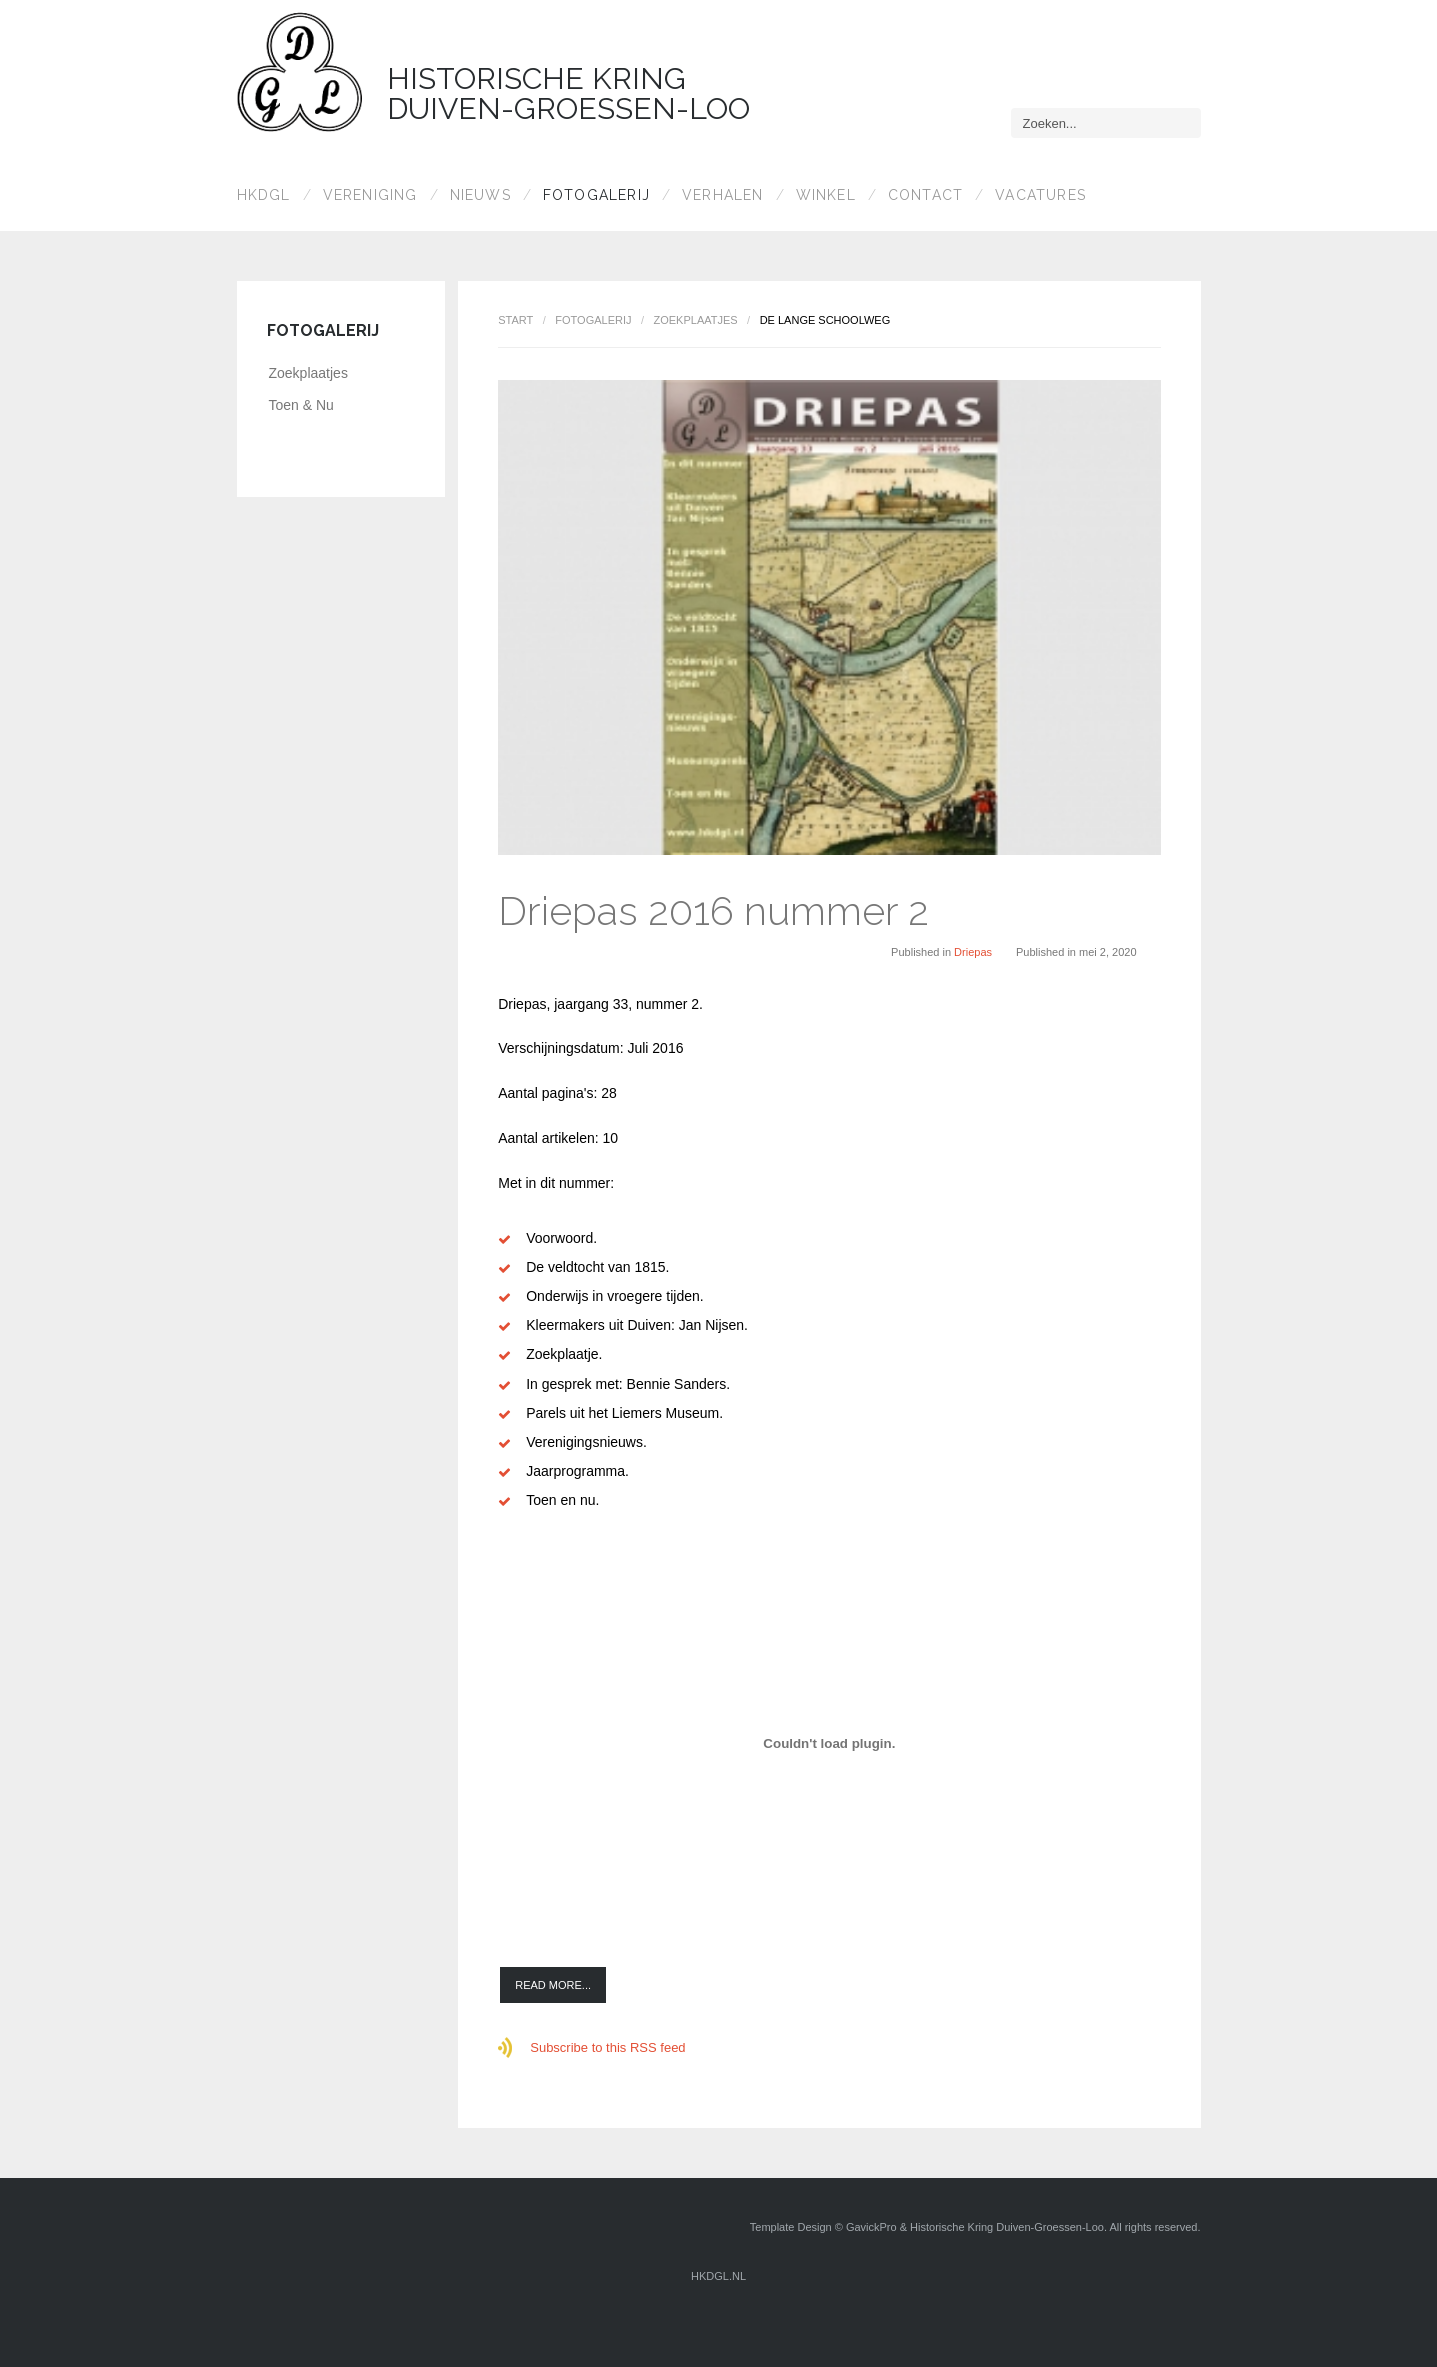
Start (515, 320)
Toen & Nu (301, 405)
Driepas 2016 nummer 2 (713, 910)
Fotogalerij (596, 195)
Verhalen (723, 195)
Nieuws (480, 195)
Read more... (553, 1985)
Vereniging (370, 195)
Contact (925, 195)
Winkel (826, 195)
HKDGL (264, 195)
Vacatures (1040, 195)
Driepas (973, 952)
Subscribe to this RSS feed (607, 2047)
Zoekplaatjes (695, 320)
